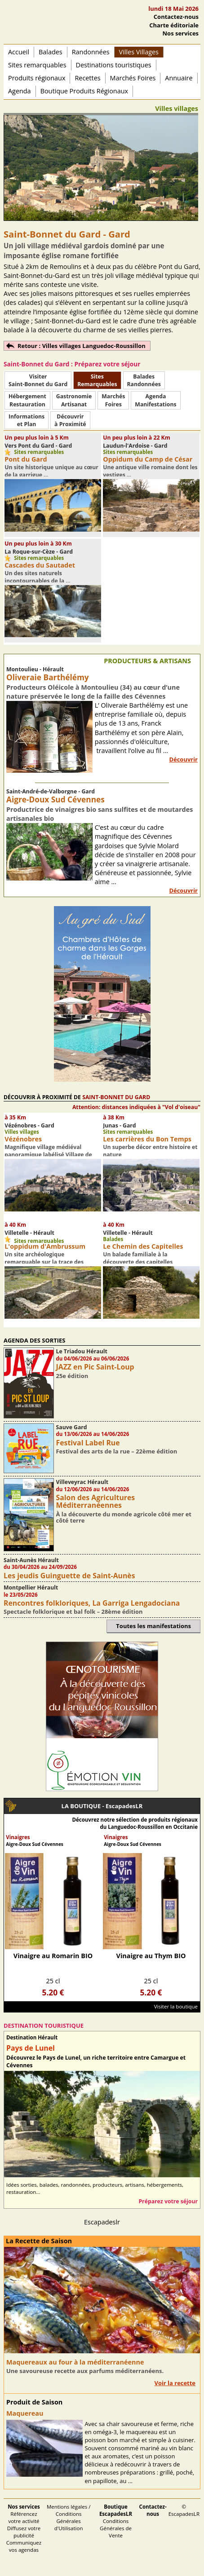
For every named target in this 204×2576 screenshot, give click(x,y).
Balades (50, 52)
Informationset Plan (26, 420)
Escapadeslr (102, 2222)
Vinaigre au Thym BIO (151, 1955)
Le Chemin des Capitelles (143, 1246)
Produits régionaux (36, 78)
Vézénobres (23, 1139)
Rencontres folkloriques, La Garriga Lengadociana (92, 1603)
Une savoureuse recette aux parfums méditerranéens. (85, 2371)
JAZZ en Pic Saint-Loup (95, 1367)
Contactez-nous (176, 17)
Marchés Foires (133, 78)
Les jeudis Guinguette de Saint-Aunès (69, 1576)
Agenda (19, 91)
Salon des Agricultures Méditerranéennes (95, 1501)
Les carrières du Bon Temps (147, 1139)
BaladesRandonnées (144, 380)
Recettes (87, 78)
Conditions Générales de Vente (115, 2521)
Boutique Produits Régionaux (84, 91)
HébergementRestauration (27, 400)
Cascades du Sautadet (39, 565)
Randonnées (91, 52)
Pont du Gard (25, 459)
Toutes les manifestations (153, 1626)
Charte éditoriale (174, 25)
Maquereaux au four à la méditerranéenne (75, 2362)
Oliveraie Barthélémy (47, 677)
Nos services (181, 33)
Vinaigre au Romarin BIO (53, 1955)
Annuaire (178, 78)
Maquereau (25, 2413)
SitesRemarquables (97, 380)
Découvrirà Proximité (70, 420)
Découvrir (183, 759)
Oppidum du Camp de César (147, 459)
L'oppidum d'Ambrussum (44, 1246)
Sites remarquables (37, 65)
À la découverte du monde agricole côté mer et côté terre (123, 1517)
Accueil (18, 52)
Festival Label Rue (88, 1443)
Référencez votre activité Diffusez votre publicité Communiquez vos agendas (24, 2528)
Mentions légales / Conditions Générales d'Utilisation (68, 2517)
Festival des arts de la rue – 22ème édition (116, 1451)
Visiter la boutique (176, 2006)
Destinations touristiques (113, 65)
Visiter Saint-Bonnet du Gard (38, 380)
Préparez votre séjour (168, 2201)
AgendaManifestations (155, 400)
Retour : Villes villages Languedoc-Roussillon (82, 346)
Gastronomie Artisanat (74, 400)
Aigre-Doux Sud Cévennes (55, 799)
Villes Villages (139, 52)
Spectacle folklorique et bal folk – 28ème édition (73, 1611)
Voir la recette (174, 2383)
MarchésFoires (113, 400)
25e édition (72, 1376)
